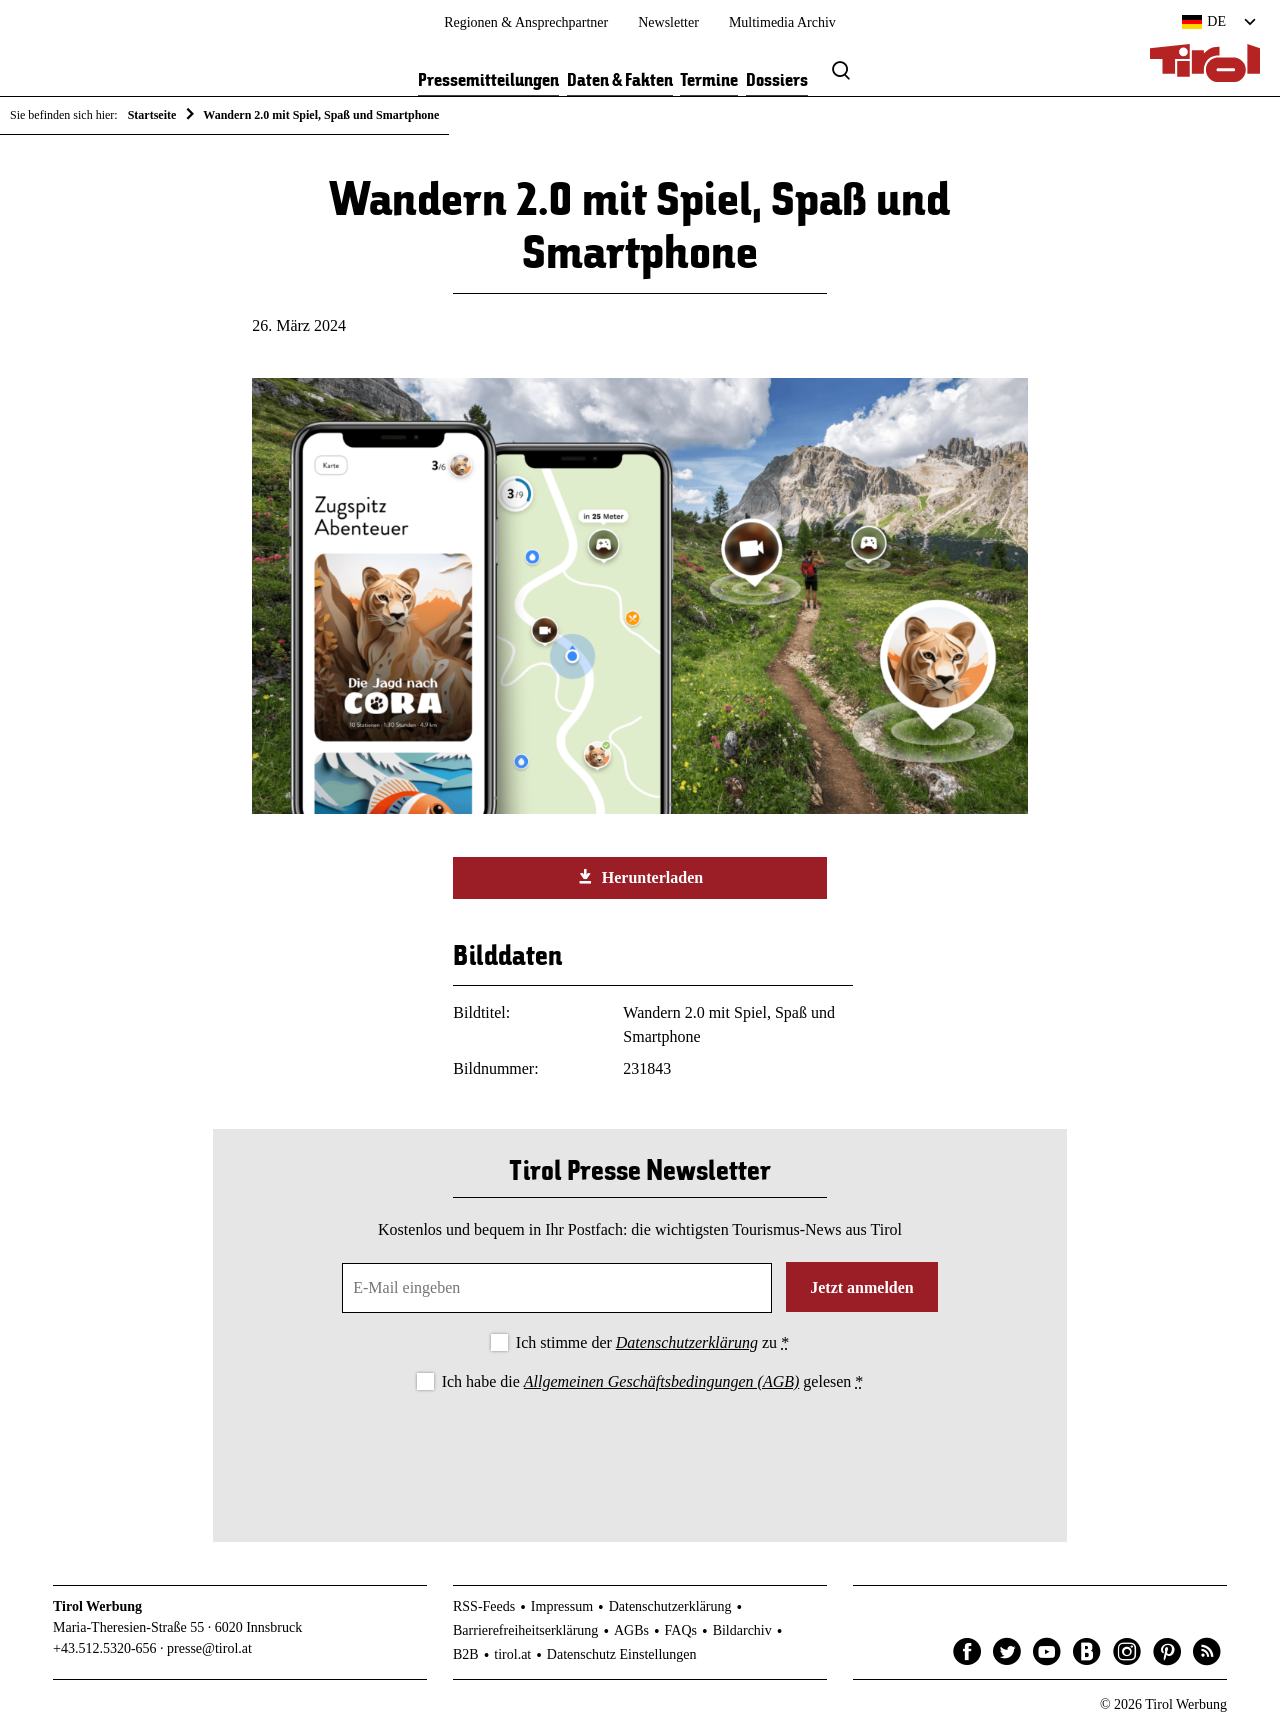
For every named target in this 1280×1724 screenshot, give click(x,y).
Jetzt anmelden (862, 1287)
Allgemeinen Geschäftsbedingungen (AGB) (661, 1381)
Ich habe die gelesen (653, 1381)
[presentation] (640, 1450)
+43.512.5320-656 (105, 1648)
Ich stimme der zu (652, 1342)
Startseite (152, 115)
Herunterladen (640, 877)
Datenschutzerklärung (687, 1342)
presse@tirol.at (209, 1648)
